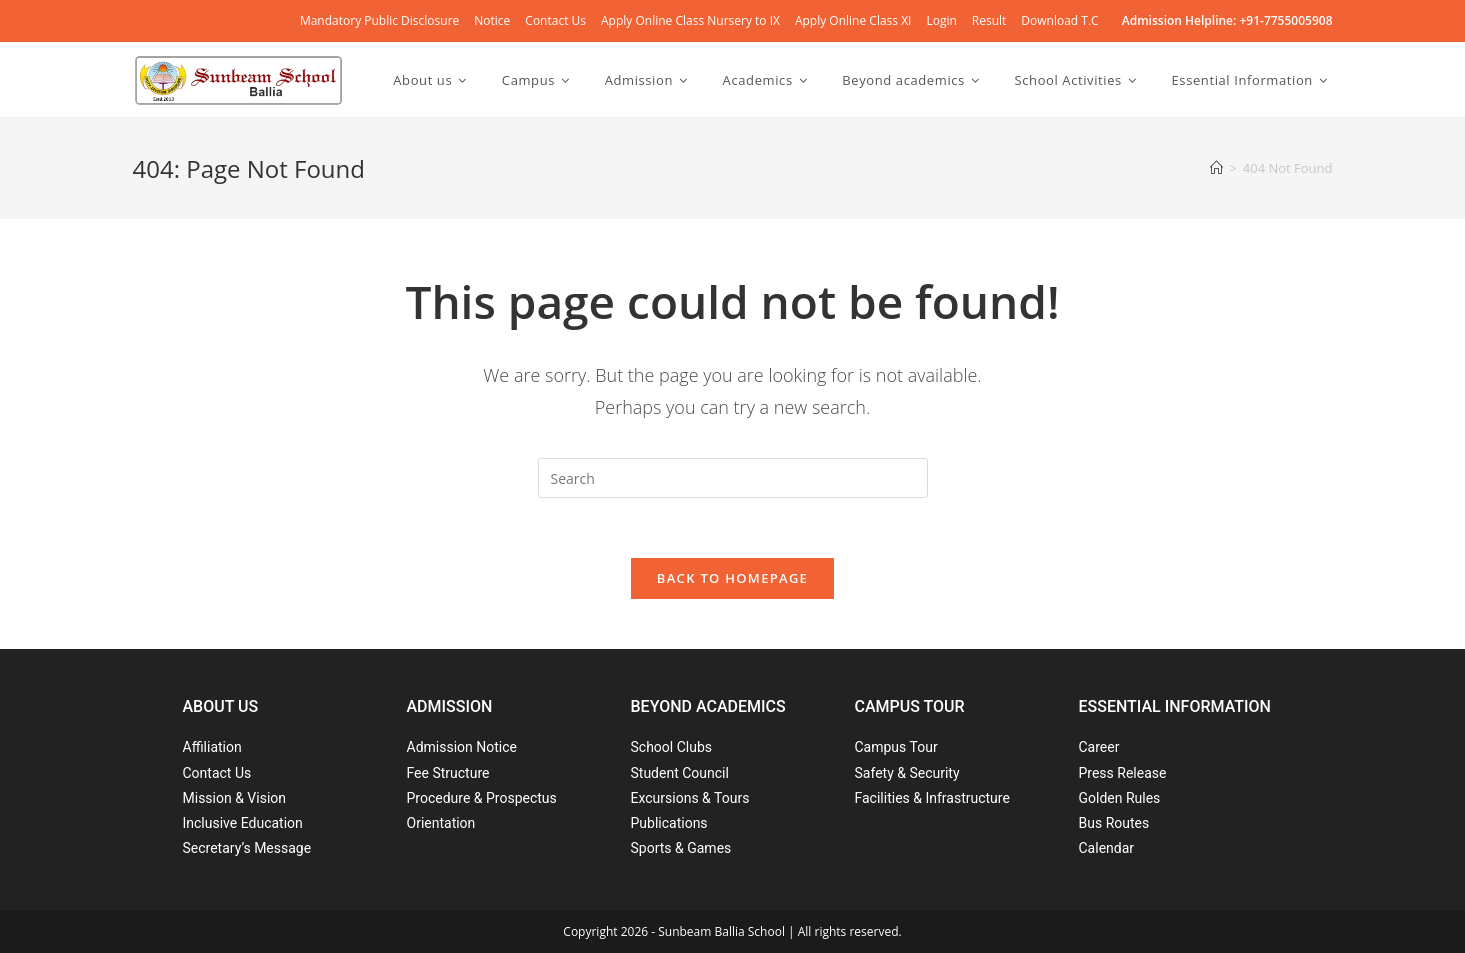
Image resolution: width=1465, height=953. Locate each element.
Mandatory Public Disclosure (379, 20)
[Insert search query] (733, 478)
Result (989, 20)
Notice (492, 20)
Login (941, 20)
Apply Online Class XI (853, 20)
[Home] (1216, 168)
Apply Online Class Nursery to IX (690, 20)
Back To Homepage (732, 578)
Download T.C (1059, 20)
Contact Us (555, 20)
